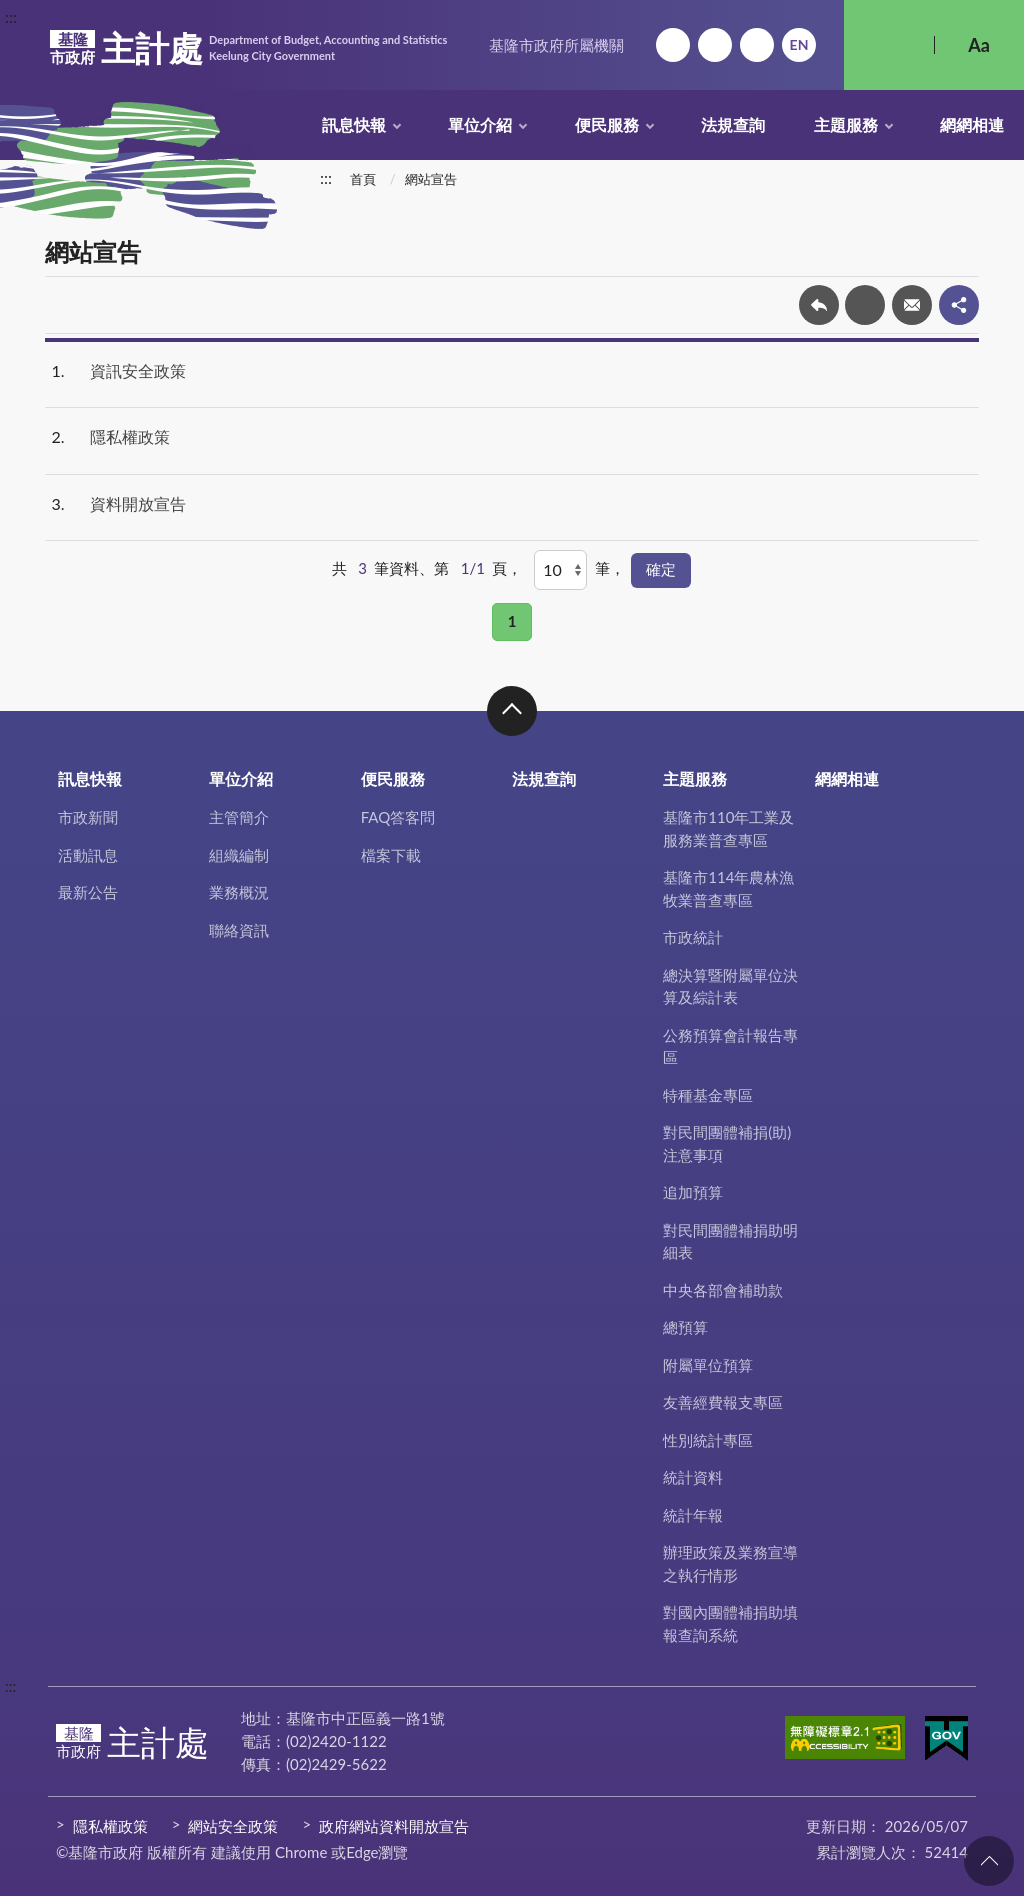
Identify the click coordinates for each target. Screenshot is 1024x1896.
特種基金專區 (708, 1095)
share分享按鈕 (959, 305)
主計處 (248, 48)
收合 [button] (512, 711)
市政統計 (693, 937)
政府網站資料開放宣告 (394, 1826)
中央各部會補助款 (723, 1290)
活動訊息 (88, 855)
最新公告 (88, 892)
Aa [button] (979, 45)
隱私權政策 (130, 436)
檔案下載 (391, 855)
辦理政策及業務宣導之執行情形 (730, 1563)
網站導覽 (715, 45)
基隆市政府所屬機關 (556, 45)
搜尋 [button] (889, 45)
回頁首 (989, 1861)
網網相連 (972, 124)
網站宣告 (431, 179)
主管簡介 (239, 817)
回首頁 (673, 45)
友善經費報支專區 (723, 1402)
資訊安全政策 (138, 370)
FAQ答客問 (398, 817)
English (799, 45)
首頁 (363, 179)
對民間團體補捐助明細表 (730, 1241)
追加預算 (693, 1192)
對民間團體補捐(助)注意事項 (727, 1143)
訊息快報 (354, 124)
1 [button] (512, 621)
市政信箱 (757, 45)
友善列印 (865, 305)
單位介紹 (480, 124)
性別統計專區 (708, 1440)
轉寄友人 (912, 305)
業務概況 (239, 892)
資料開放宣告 (138, 503)
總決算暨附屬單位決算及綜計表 (730, 986)
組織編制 (239, 855)
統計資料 (693, 1477)
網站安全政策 (233, 1826)
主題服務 (846, 124)
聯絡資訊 (239, 930)
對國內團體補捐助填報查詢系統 (730, 1623)
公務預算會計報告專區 (730, 1046)
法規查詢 (733, 124)
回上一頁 (819, 305)
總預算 (685, 1327)
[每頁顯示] (560, 570)
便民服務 (607, 124)
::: (11, 16)
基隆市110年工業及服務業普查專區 (728, 828)
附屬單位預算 (708, 1365)
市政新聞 (88, 817)
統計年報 (693, 1515)
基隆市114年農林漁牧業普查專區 (728, 888)
